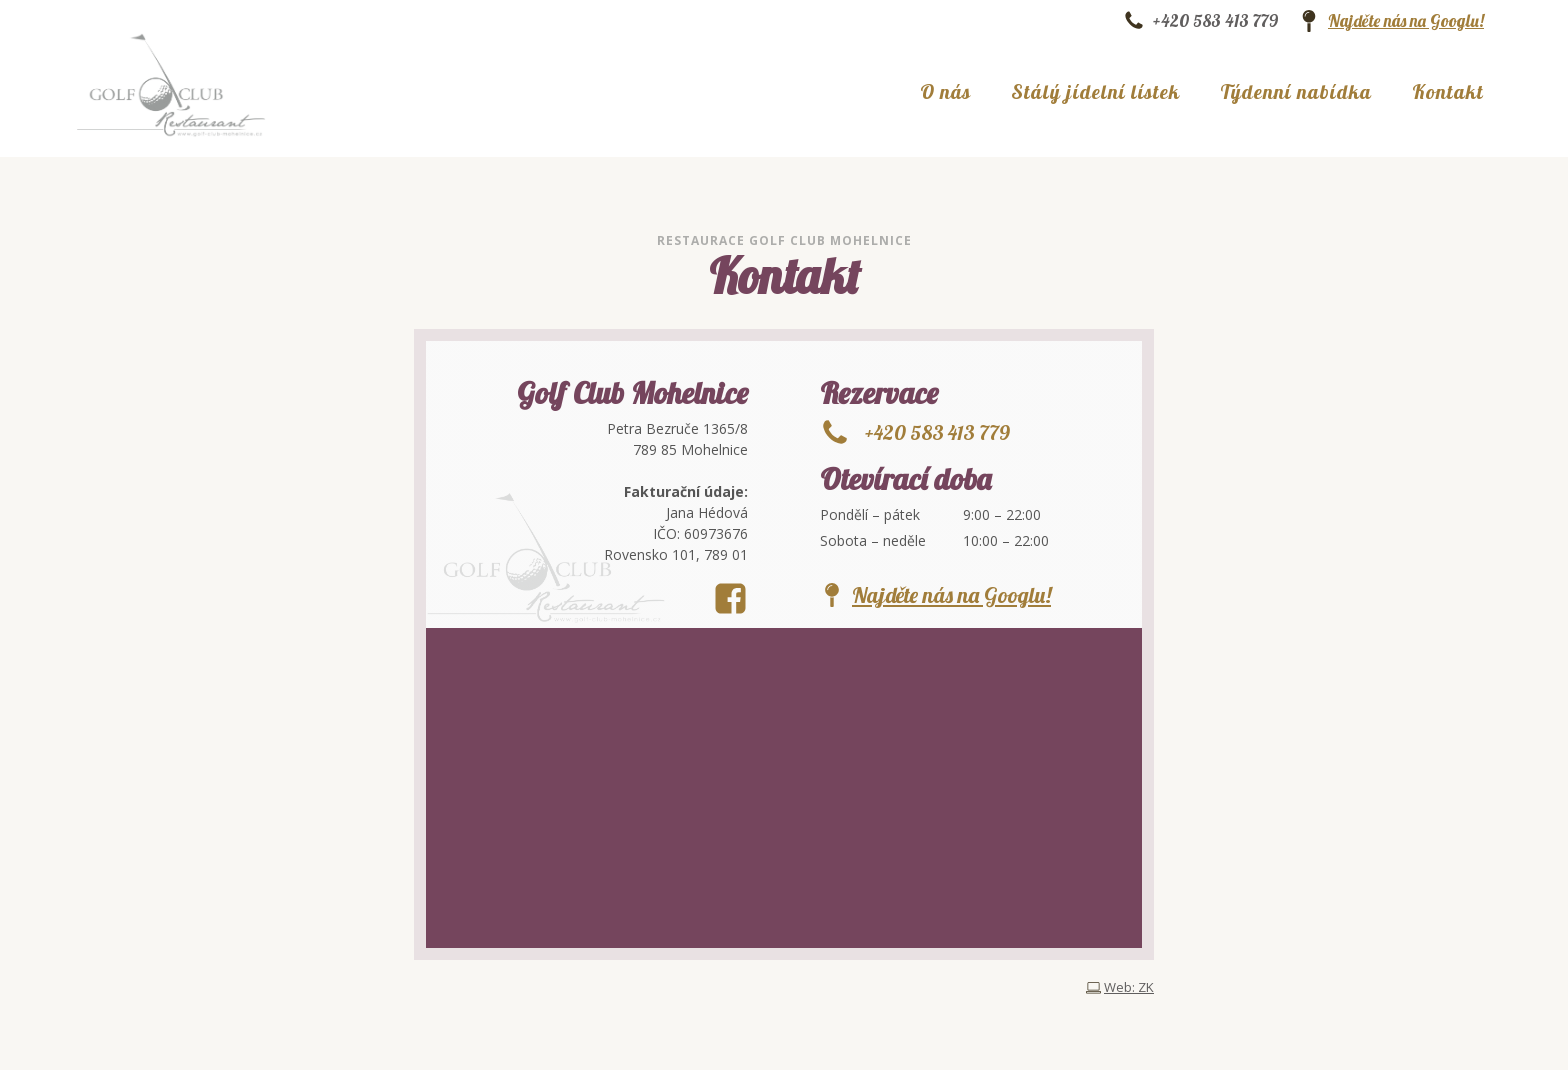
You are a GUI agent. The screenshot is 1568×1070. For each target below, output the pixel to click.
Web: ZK (1129, 987)
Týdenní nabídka (1296, 91)
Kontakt (1448, 91)
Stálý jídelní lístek (1095, 91)
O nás (945, 91)
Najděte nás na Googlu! (1406, 21)
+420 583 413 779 (1215, 21)
